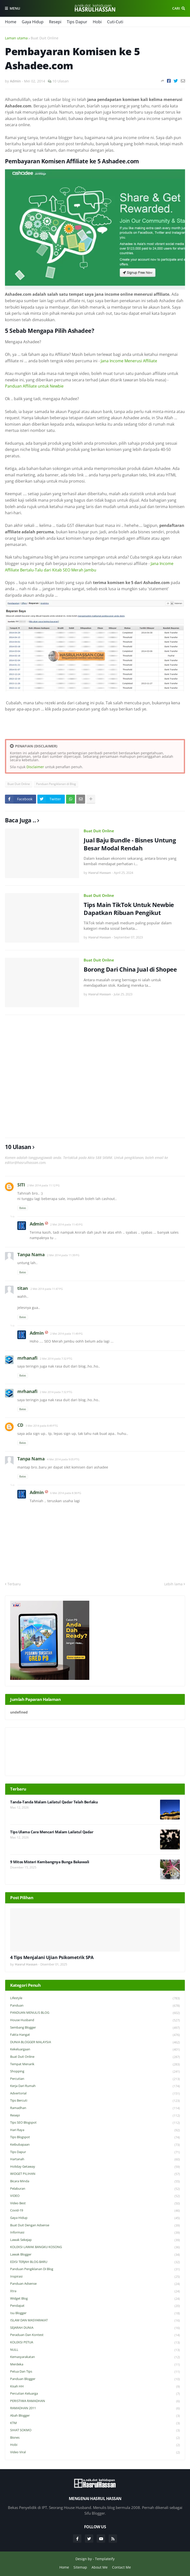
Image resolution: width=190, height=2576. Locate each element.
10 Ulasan (60, 81)
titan (22, 1288)
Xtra (95, 2291)
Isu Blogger (95, 2313)
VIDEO (95, 2196)
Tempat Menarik (95, 2064)
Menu (15, 8)
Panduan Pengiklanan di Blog (56, 784)
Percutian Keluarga (95, 2393)
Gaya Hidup (33, 22)
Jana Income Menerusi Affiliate (129, 361)
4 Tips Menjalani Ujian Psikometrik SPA (51, 1957)
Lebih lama (173, 1584)
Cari (176, 8)
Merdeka (95, 2364)
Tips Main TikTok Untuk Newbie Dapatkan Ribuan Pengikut (129, 908)
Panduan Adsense (95, 2283)
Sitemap (80, 2567)
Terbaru (14, 1584)
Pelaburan (95, 2188)
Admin (37, 1224)
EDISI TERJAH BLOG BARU (95, 2262)
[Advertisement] (95, 1076)
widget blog (95, 2298)
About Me (100, 2567)
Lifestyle (95, 1998)
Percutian (95, 2079)
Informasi (95, 2232)
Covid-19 (95, 2210)
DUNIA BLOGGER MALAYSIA (95, 2042)
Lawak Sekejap (95, 2240)
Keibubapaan (95, 2144)
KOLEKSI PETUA (95, 2342)
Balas (22, 1208)
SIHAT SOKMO (95, 2430)
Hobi (97, 22)
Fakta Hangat (95, 2034)
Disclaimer (35, 766)
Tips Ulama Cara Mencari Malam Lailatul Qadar (51, 1832)
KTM (95, 2423)
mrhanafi (27, 1358)
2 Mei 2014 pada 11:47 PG (46, 1289)
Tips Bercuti (95, 2100)
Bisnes (95, 2437)
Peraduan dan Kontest (95, 2335)
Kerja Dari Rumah (95, 2086)
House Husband (95, 2020)
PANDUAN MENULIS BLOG (95, 2012)
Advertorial (95, 2093)
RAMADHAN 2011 (95, 2408)
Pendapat (95, 2305)
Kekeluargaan (95, 2049)
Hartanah (95, 2159)
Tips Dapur (77, 22)
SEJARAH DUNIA (95, 2328)
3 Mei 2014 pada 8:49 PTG (41, 1425)
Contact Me (121, 2567)
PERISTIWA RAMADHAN (95, 2401)
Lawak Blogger (95, 2254)
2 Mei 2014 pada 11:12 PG (43, 1185)
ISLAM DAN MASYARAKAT (95, 2320)
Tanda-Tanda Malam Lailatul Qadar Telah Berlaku (54, 1802)
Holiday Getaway (95, 2166)
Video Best (95, 2203)
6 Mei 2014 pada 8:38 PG (65, 1493)
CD (20, 1425)
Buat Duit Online (44, 38)
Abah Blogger (95, 2415)
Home (10, 22)
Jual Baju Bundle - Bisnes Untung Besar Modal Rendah (130, 844)
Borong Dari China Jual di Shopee (130, 969)
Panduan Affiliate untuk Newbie (34, 386)
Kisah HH (95, 2386)
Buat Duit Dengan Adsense (95, 2225)
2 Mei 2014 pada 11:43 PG (66, 1224)
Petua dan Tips (95, 2371)
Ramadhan (95, 2108)
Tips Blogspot (95, 2137)
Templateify (105, 2558)
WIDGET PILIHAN (95, 2174)
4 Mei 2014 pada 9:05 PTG (63, 1459)
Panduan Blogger (95, 2379)
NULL (95, 2350)
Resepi (55, 22)
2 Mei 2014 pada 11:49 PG (66, 1333)
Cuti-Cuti (115, 22)
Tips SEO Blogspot (95, 2122)
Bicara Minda (95, 2181)
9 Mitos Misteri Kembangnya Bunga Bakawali (49, 1862)
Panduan (95, 2005)
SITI (21, 1185)
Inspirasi (95, 2276)
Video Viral (95, 2452)
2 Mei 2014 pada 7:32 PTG (56, 1358)
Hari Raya (95, 2130)
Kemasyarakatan (95, 2357)
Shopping (95, 2071)
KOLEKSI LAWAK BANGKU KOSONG (95, 2247)
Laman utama (16, 38)
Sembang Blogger (95, 2027)
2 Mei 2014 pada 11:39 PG (63, 1255)
